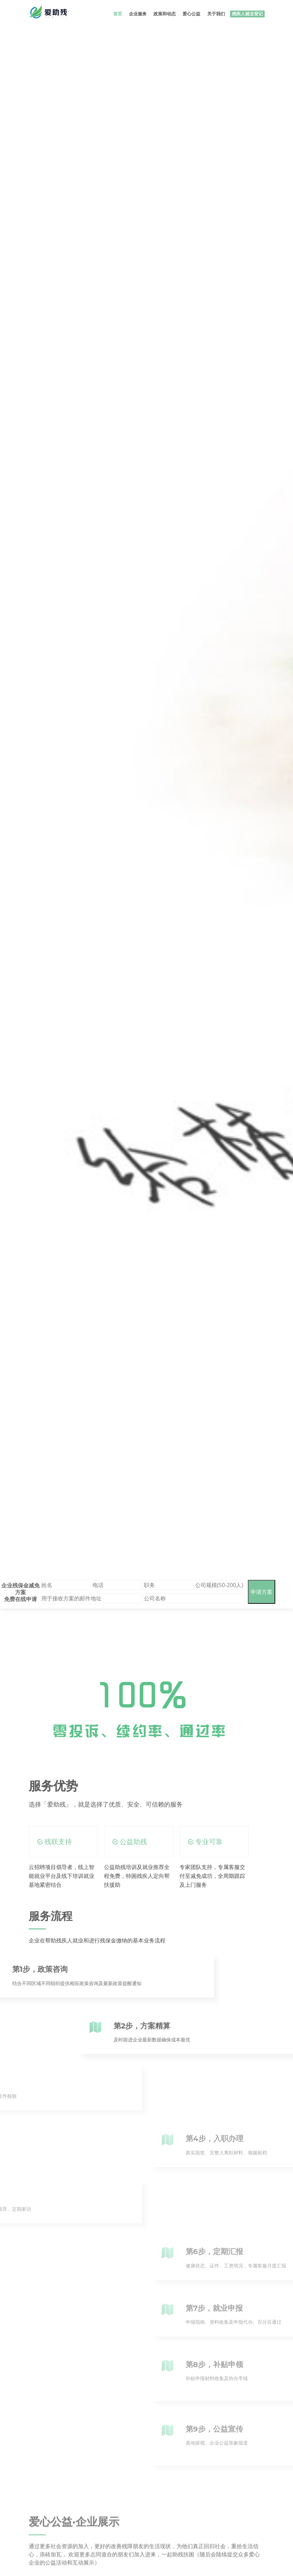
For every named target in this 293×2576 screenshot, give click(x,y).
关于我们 (216, 13)
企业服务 (138, 13)
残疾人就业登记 (247, 13)
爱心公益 (191, 13)
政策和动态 (165, 13)
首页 (117, 13)
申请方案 (261, 1592)
